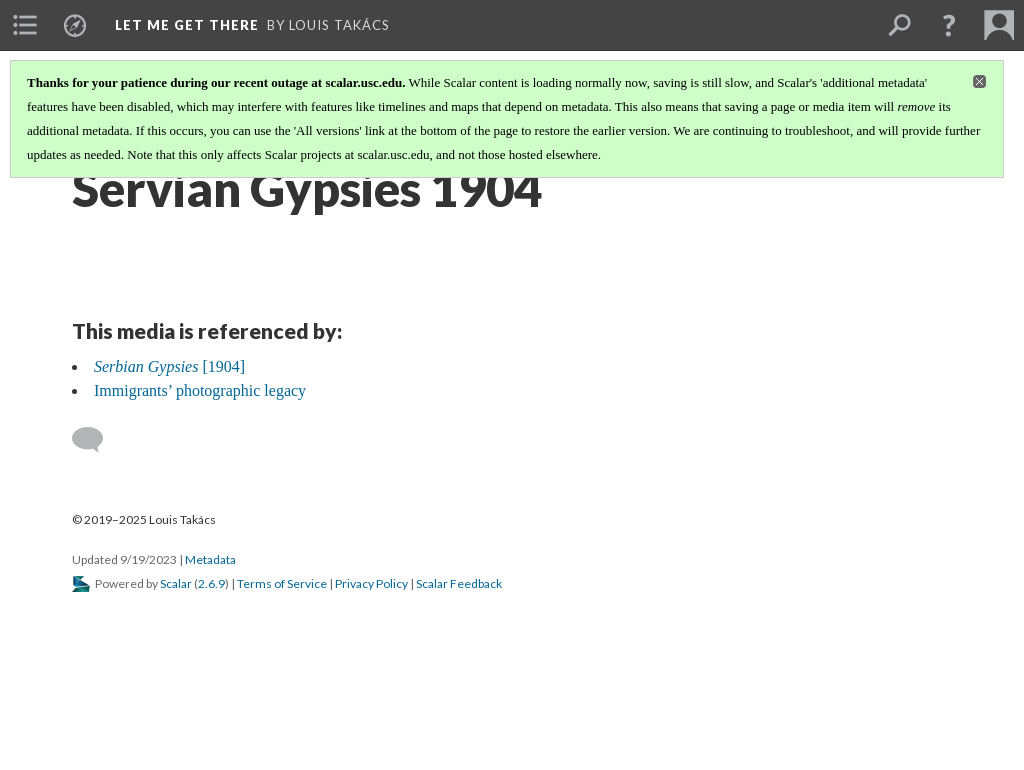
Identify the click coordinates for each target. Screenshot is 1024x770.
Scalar (176, 583)
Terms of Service (282, 583)
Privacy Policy (371, 583)
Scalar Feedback (459, 583)
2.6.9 (211, 583)
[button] (949, 25)
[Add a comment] (96, 440)
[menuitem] (25, 25)
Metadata (210, 559)
